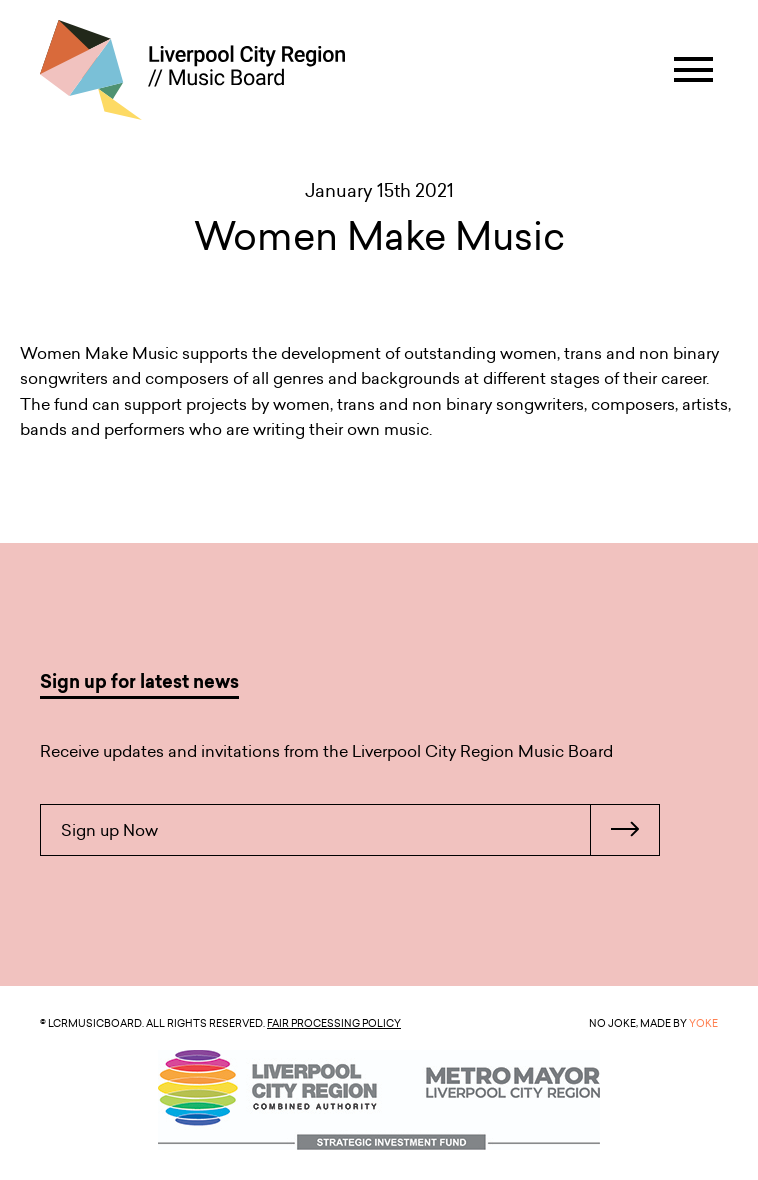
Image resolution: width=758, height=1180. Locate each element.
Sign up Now (360, 830)
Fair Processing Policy (334, 1023)
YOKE (703, 1023)
